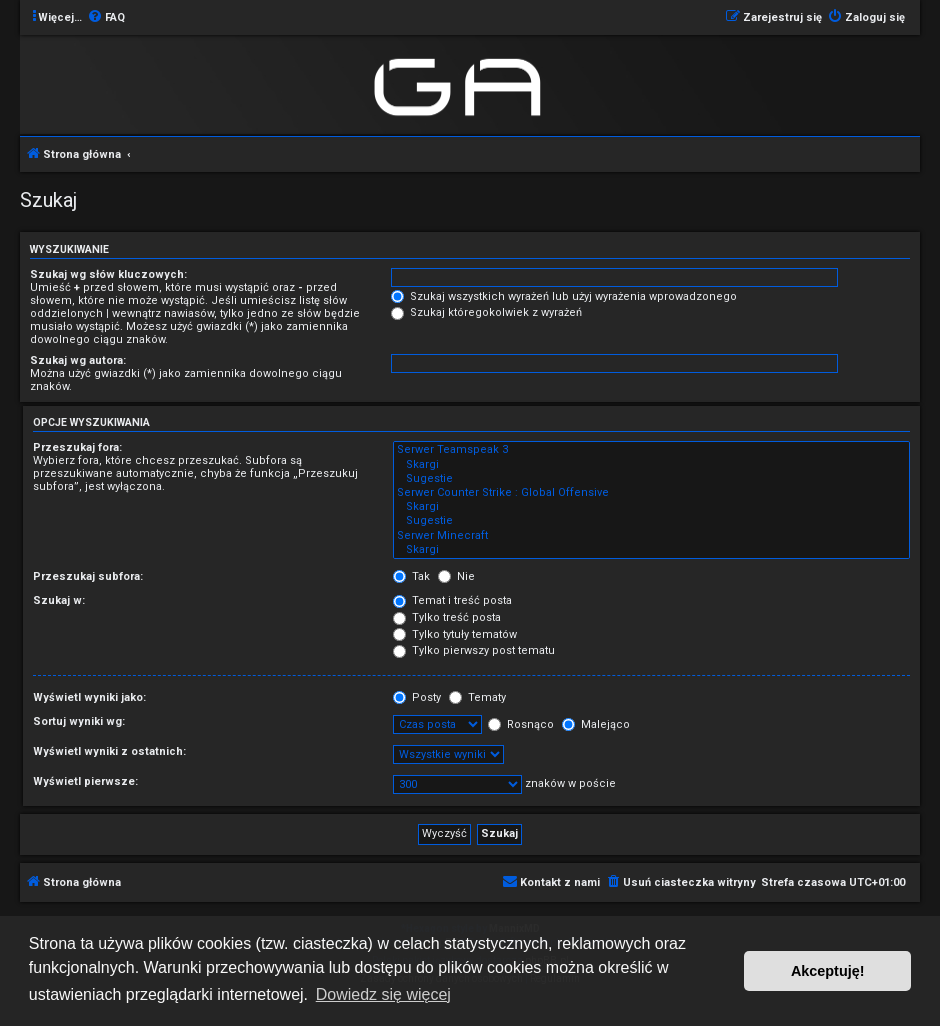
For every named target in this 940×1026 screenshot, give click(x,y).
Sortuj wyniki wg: (79, 721)
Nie (456, 576)
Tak (411, 576)
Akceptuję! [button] (828, 971)
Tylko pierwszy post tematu (474, 650)
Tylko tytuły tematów (455, 634)
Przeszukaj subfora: (88, 576)
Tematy (477, 697)
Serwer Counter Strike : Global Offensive (651, 493)
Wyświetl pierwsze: (85, 781)
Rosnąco (521, 724)
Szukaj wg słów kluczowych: (108, 274)
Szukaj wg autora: (78, 360)
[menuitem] (106, 18)
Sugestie (651, 479)
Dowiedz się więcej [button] (383, 994)
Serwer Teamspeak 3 (651, 450)
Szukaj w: (59, 600)
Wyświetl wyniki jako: (89, 697)
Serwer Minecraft (651, 536)
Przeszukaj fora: (77, 447)
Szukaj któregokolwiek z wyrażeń (486, 312)
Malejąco (596, 724)
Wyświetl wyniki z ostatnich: (109, 751)
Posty (417, 697)
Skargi (651, 465)
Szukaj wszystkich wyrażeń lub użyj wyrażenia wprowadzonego (564, 296)
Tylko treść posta (447, 617)
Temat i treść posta (452, 600)
